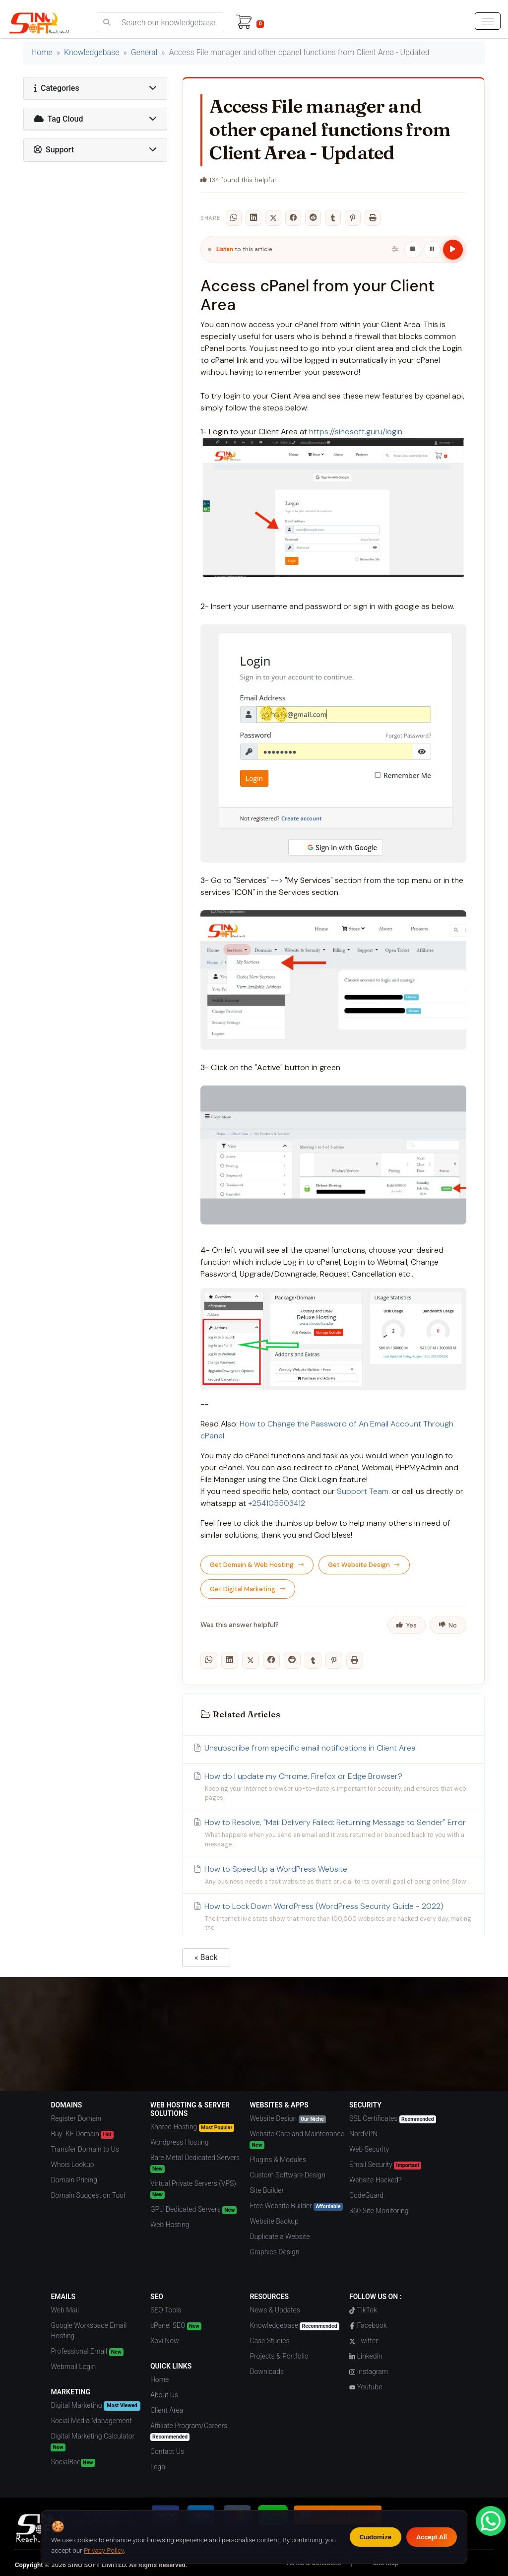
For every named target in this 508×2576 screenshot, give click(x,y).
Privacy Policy (104, 2550)
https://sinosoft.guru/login (355, 431)
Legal (158, 2467)
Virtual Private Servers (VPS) (193, 2189)
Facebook (368, 2325)
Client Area (166, 2410)
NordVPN (363, 2134)
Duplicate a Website (280, 2236)
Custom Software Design (287, 2175)
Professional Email (87, 2351)
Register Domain (76, 2118)
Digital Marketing (95, 2406)
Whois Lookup (72, 2165)
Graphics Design (274, 2252)
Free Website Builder (296, 2206)
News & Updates (275, 2310)
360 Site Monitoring (379, 2211)
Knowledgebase (91, 52)
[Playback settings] (395, 250)
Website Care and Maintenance (297, 2139)
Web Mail (65, 2310)
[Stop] (412, 249)
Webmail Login (73, 2367)
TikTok (363, 2310)
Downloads (267, 2371)
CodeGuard (366, 2195)
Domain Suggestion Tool (88, 2195)
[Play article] (453, 250)
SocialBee (73, 2462)
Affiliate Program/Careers (188, 2431)
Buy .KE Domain (82, 2134)
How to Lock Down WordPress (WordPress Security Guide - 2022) (333, 1917)
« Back (206, 1957)
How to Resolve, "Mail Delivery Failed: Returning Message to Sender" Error (333, 1833)
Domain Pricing (74, 2180)
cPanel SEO (175, 2325)
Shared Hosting (192, 2127)
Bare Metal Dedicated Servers (195, 2163)
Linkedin (365, 2356)
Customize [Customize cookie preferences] (376, 2537)
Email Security (385, 2165)
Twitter (363, 2341)
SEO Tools (165, 2310)
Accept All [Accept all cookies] (431, 2537)
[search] (106, 22)
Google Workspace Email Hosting (89, 2330)
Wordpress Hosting (179, 2142)
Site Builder (267, 2190)
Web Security (369, 2149)
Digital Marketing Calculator (92, 2441)
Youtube (365, 2387)
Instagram (368, 2371)
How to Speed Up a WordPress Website (333, 1875)
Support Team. (363, 1491)
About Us (164, 2395)
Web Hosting (170, 2225)
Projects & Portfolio (279, 2356)
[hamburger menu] (487, 21)
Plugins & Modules (278, 2160)
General (144, 52)
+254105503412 (276, 1503)
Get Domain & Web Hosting (257, 1564)
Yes (406, 1625)
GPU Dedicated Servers (193, 2209)
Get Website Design (364, 1564)
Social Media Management (91, 2421)
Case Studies (269, 2341)
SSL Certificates (392, 2118)
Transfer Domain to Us (85, 2149)
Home (42, 52)
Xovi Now (164, 2341)
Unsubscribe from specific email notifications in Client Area (304, 1748)
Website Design (287, 2118)
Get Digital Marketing (247, 1589)
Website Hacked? (375, 2180)
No (448, 1625)
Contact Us (167, 2451)
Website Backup (274, 2221)
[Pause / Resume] (432, 249)
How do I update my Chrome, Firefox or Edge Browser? (333, 1787)
